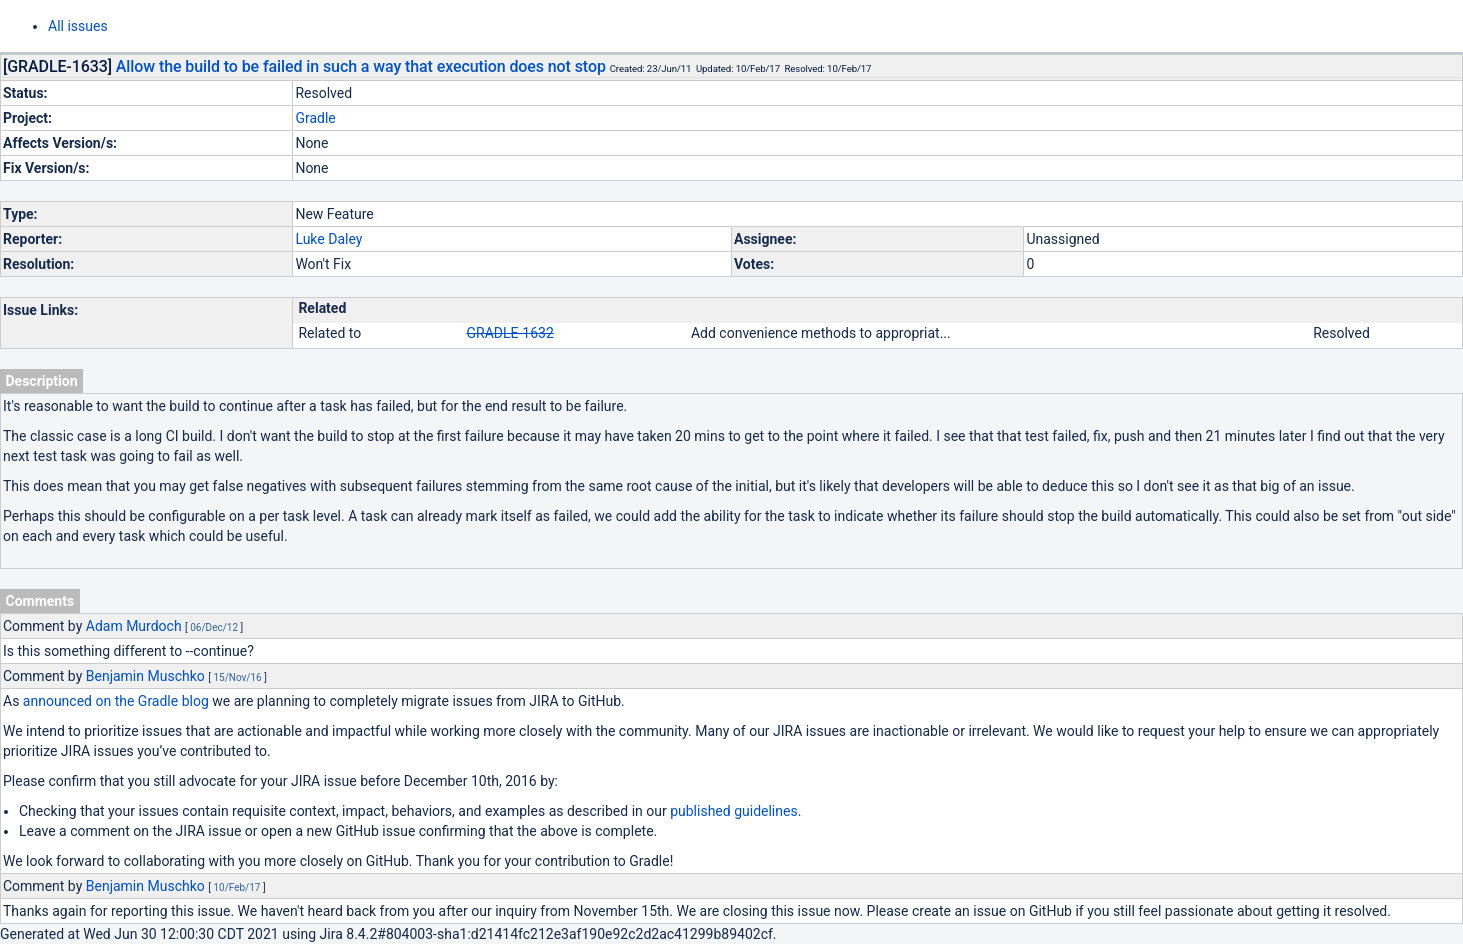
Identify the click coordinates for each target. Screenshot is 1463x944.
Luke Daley (328, 239)
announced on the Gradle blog (116, 701)
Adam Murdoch (134, 626)
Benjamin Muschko (145, 676)
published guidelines (733, 811)
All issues (78, 26)
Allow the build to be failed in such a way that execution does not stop (361, 66)
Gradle (315, 118)
